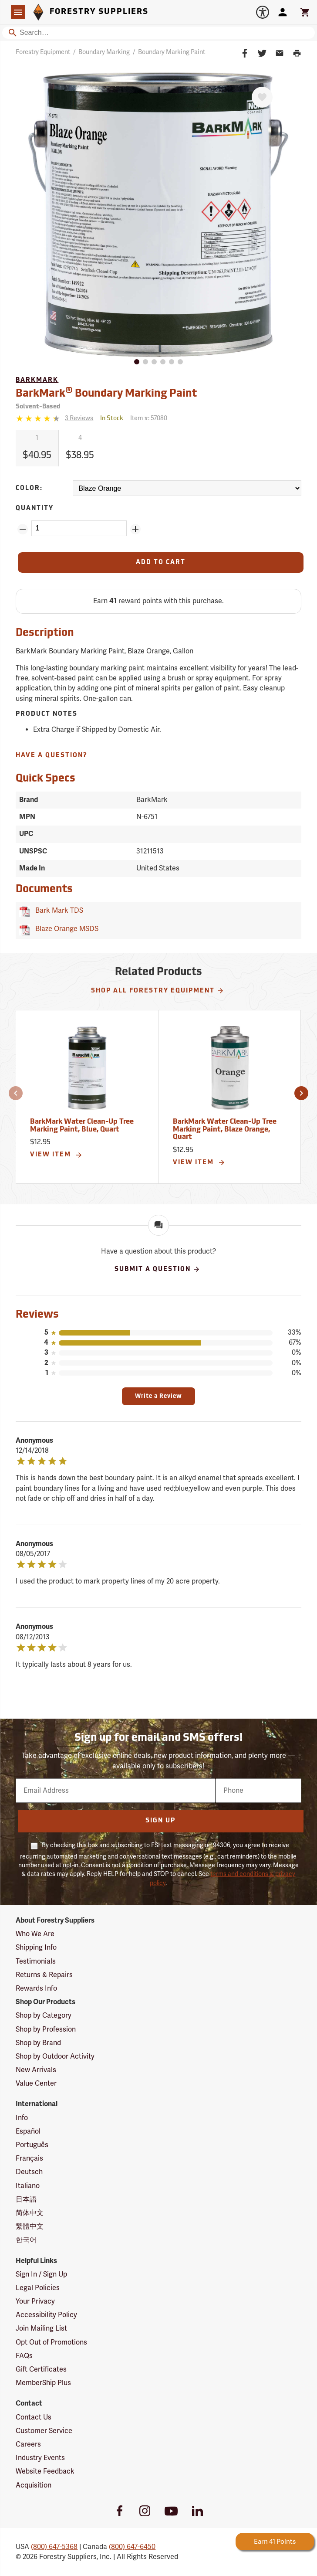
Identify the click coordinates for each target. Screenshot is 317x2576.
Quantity (35, 508)
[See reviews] (79, 418)
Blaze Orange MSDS (65, 928)
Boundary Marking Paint (171, 52)
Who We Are (35, 1934)
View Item (56, 1155)
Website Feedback (45, 2471)
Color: (29, 488)
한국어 (26, 2240)
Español (28, 2131)
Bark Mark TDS (57, 910)
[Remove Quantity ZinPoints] (23, 529)
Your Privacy (35, 2301)
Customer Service (44, 2430)
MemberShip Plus (43, 2383)
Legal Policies (38, 2288)
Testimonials (36, 1961)
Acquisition (33, 2485)
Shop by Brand (38, 2043)
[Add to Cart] (160, 562)
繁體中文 (30, 2226)
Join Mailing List (41, 2328)
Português (32, 2145)
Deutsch (29, 2172)
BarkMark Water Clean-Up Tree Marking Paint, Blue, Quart (82, 1125)
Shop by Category (43, 2015)
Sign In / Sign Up (41, 2274)
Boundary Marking (104, 52)
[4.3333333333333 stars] (38, 418)
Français (29, 2158)
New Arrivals (36, 2070)
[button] (16, 1093)
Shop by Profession (46, 2029)
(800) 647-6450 (132, 2546)
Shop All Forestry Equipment (157, 991)
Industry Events (40, 2458)
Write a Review (158, 1396)
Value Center (36, 2083)
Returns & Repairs (44, 1975)
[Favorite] (262, 97)
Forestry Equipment (43, 52)
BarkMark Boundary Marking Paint (106, 393)
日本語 (26, 2199)
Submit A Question (157, 1269)
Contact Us (33, 2417)
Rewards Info (36, 1988)
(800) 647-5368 (54, 2546)
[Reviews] (54, 418)
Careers (28, 2444)
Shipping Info (36, 1947)
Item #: (148, 418)
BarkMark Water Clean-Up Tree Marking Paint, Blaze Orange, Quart (225, 1129)
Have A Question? (52, 755)
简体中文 (30, 2213)
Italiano (28, 2186)
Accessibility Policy (46, 2315)
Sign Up (160, 1821)
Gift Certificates (41, 2369)
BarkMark (37, 380)
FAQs (24, 2356)
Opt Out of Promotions (51, 2342)
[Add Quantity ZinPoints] (135, 529)
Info (22, 2118)
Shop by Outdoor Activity (55, 2056)
